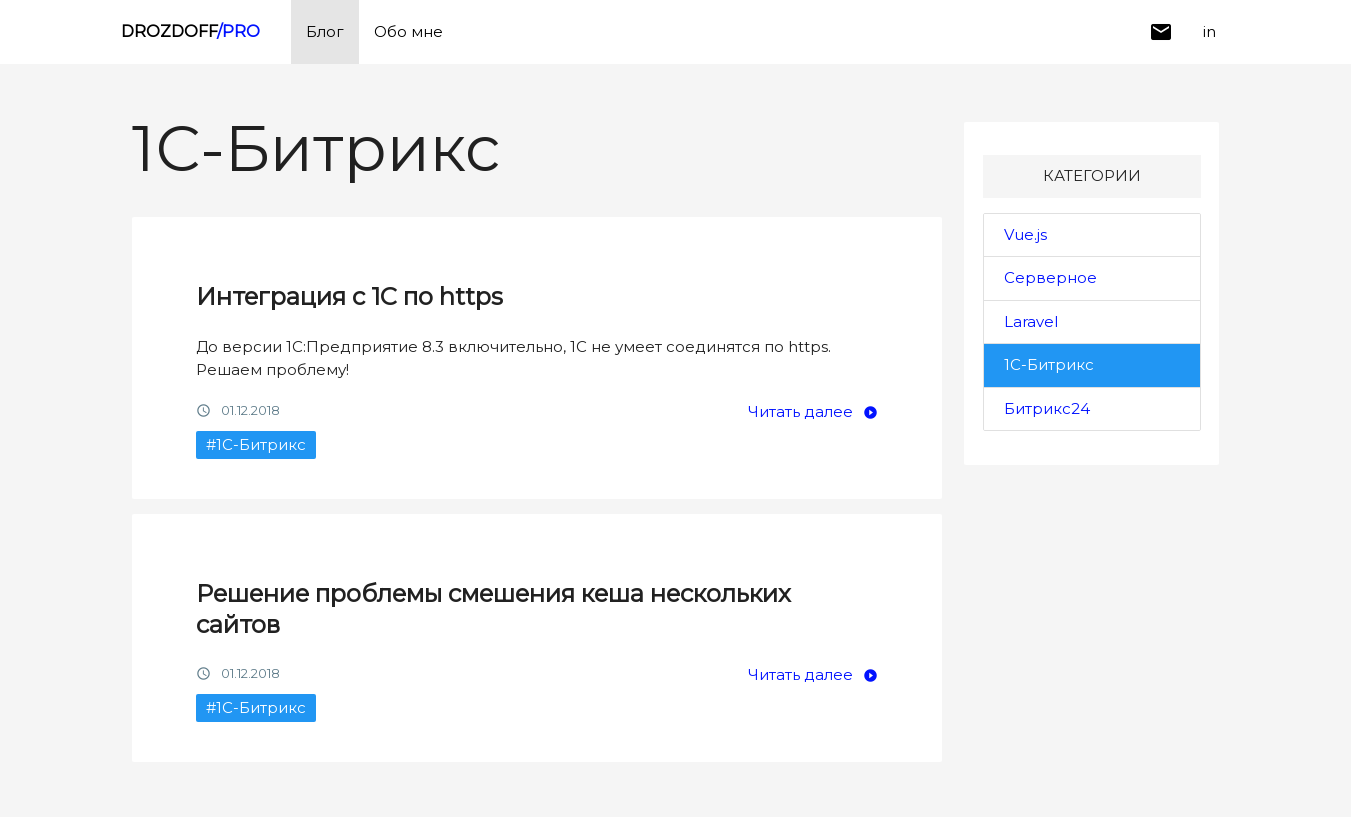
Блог (325, 31)
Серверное (1050, 277)
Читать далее (800, 411)
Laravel (1031, 321)
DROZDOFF (190, 31)
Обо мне (408, 31)
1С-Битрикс (1049, 364)
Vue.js (1025, 234)
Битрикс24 (1047, 408)
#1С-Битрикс (256, 444)
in (1209, 31)
